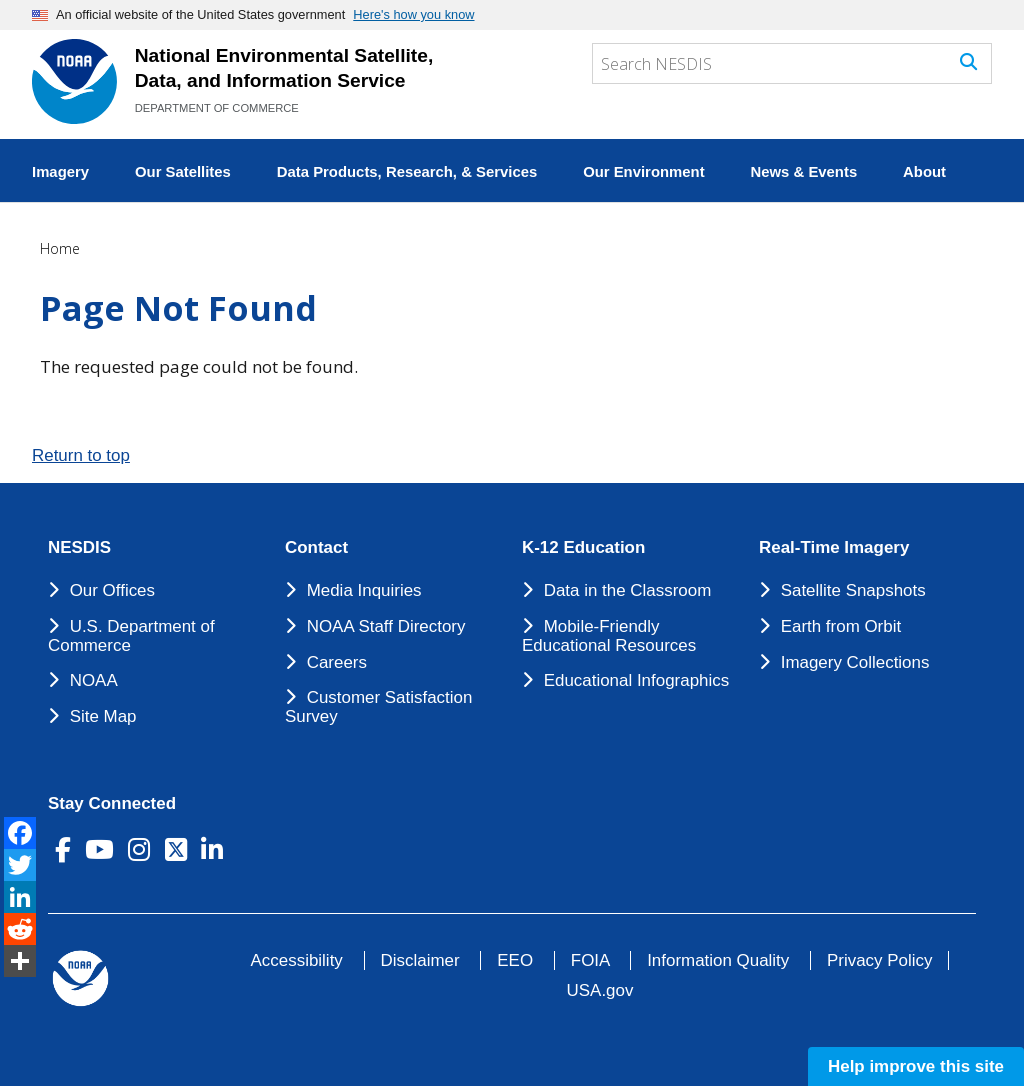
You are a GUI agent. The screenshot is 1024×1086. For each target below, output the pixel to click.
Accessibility (297, 960)
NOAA (94, 680)
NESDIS (79, 548)
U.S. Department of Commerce (131, 636)
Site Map (103, 716)
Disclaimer (420, 960)
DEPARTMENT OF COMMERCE (217, 108)
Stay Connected (112, 804)
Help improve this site (916, 1066)
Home (60, 248)
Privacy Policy (879, 960)
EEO (515, 960)
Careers (337, 662)
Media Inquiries (364, 590)
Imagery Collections (855, 662)
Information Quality (718, 960)
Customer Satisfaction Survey (378, 707)
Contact (316, 548)
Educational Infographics (637, 680)
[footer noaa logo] (80, 978)
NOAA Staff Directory (386, 626)
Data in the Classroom (628, 590)
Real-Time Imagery (834, 548)
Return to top (81, 455)
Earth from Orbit (841, 626)
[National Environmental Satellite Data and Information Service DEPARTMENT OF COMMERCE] (74, 81)
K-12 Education (583, 548)
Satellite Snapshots (853, 590)
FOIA (590, 960)
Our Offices (112, 590)
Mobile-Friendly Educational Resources (609, 636)
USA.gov (600, 990)
